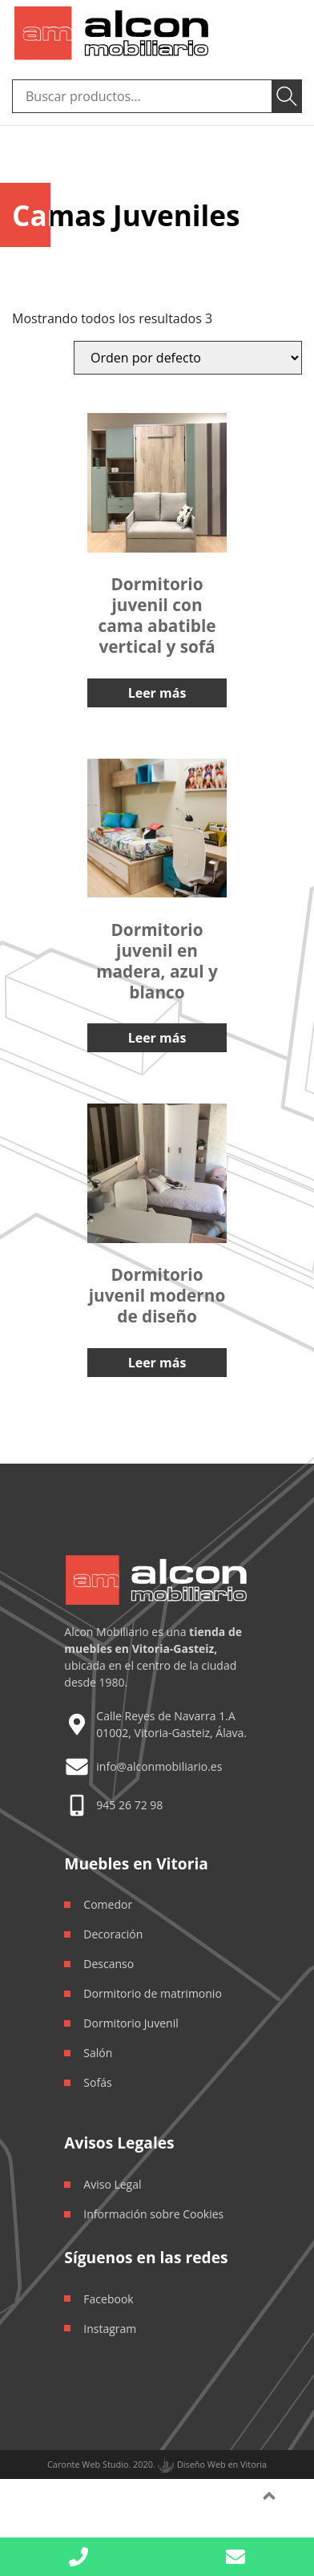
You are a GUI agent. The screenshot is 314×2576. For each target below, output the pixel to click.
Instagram (109, 2328)
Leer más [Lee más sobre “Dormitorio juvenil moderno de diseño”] (157, 1362)
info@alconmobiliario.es (159, 1766)
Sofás (97, 2082)
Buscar (287, 96)
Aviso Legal (112, 2184)
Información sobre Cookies (153, 2214)
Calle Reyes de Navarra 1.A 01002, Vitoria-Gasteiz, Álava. (171, 1724)
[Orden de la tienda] (188, 358)
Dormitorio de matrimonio (152, 1993)
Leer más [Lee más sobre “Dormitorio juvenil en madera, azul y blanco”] (157, 1038)
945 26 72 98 (129, 1805)
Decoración (113, 1934)
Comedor (107, 1904)
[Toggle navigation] (280, 33)
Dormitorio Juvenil (130, 2023)
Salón (97, 2052)
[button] (235, 2557)
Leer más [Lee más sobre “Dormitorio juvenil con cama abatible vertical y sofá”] (157, 693)
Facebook (108, 2299)
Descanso (108, 1963)
